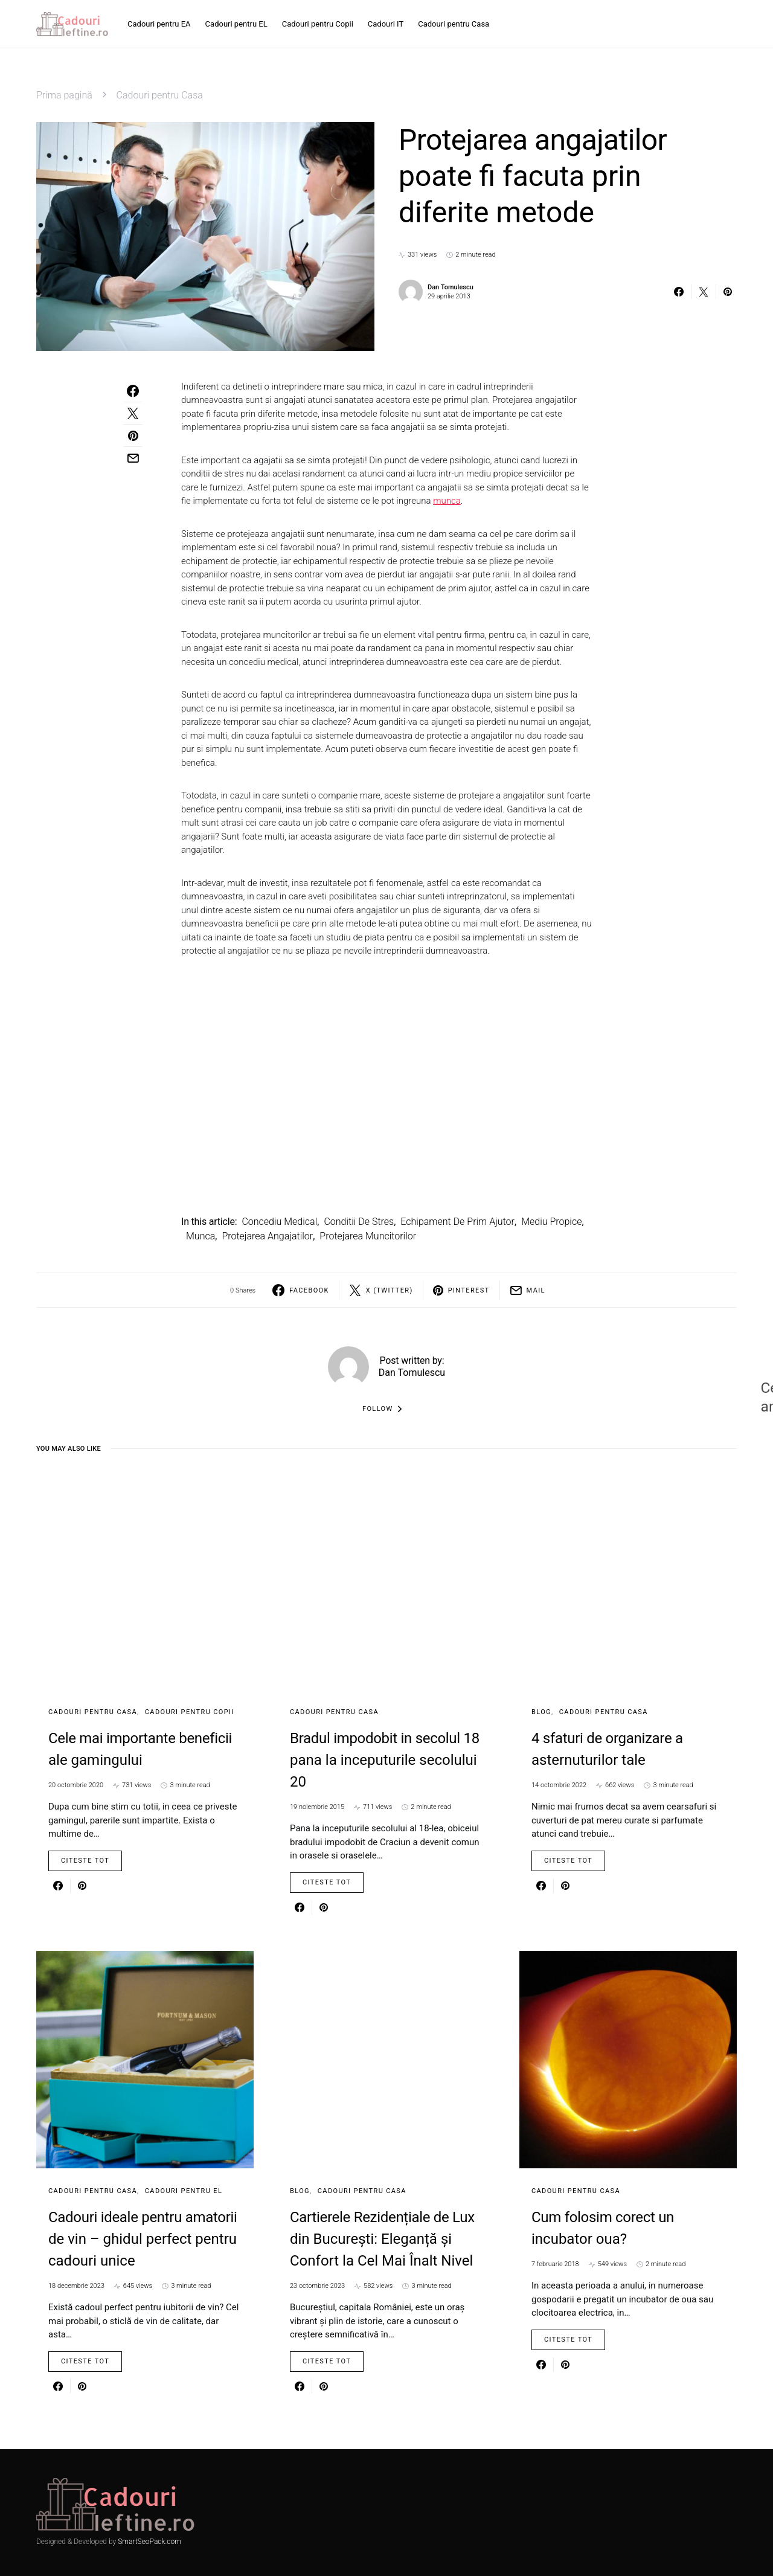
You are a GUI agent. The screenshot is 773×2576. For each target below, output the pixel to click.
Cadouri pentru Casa (160, 95)
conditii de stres (359, 1221)
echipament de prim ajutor (457, 1221)
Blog (541, 1712)
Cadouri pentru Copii (189, 1712)
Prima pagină (64, 95)
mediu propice (551, 1221)
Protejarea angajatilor (267, 1236)
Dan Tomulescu (450, 287)
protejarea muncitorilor (367, 1236)
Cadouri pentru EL (183, 2191)
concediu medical (279, 1221)
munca (447, 500)
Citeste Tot (85, 1861)
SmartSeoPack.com (149, 2541)
